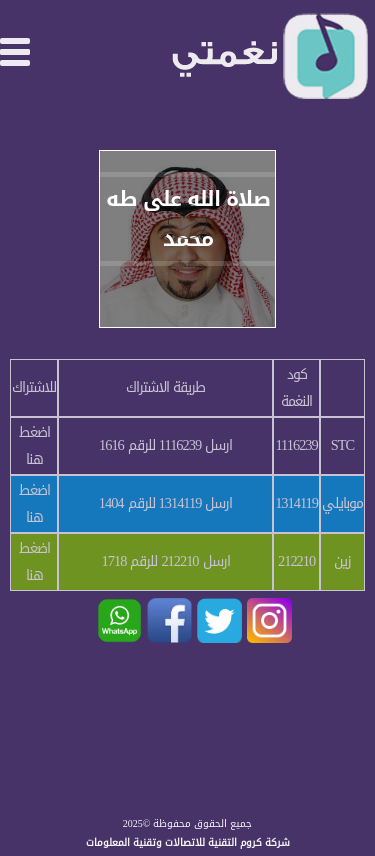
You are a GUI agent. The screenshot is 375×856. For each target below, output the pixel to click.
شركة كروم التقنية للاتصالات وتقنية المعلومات (188, 842)
